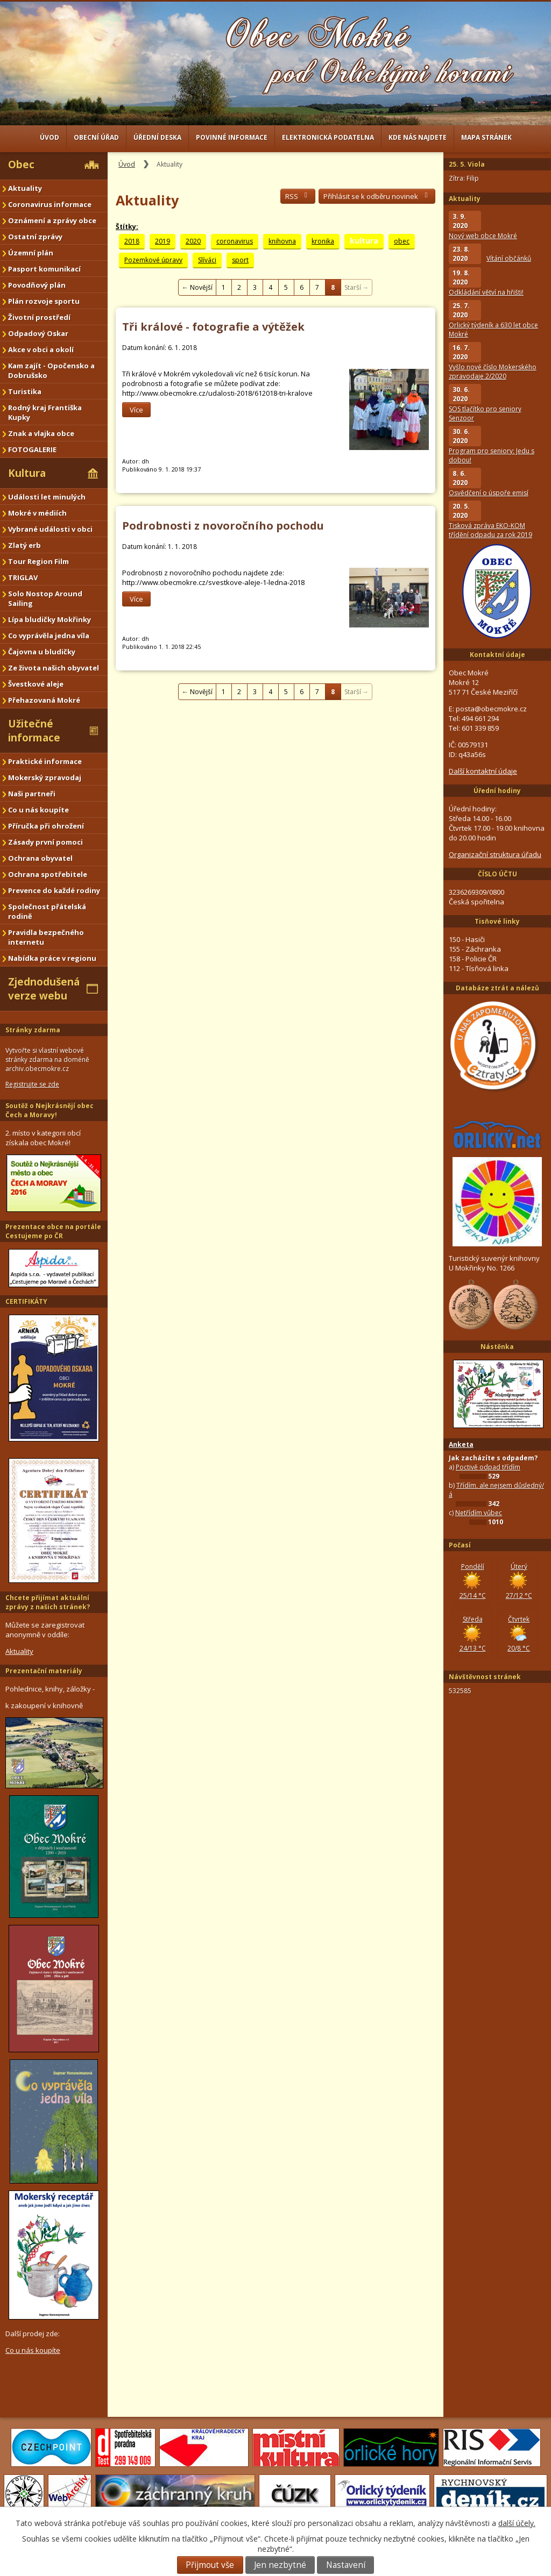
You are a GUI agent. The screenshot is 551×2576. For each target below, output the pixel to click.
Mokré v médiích (37, 513)
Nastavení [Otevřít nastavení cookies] (345, 2565)
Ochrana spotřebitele (47, 874)
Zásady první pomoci (45, 842)
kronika (323, 241)
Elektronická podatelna (328, 137)
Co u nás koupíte (38, 810)
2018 (131, 241)
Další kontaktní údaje (483, 771)
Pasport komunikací (44, 269)
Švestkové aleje (35, 684)
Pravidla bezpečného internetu (46, 937)
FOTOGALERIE (32, 449)
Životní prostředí (39, 317)
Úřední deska (157, 137)
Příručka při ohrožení (46, 826)
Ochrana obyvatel (40, 858)
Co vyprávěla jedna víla (48, 635)
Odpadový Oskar (38, 333)
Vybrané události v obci (50, 529)
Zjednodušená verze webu (44, 989)
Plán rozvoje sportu (44, 301)
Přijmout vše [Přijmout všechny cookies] (210, 2565)
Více (136, 410)
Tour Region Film (38, 561)
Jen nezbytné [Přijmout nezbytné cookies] (280, 2565)
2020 (193, 241)
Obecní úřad (96, 137)
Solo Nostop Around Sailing (45, 598)
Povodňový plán (37, 285)
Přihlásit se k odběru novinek (376, 196)
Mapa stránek (486, 137)
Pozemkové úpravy (153, 260)
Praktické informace (45, 761)
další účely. (516, 2523)
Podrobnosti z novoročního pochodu (223, 525)
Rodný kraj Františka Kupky (45, 412)
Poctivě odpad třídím (488, 1467)
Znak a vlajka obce (41, 433)
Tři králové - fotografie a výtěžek (213, 326)
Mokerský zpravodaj (44, 777)
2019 (162, 241)
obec (401, 241)
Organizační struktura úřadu (495, 854)
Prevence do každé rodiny (54, 890)
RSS (297, 196)
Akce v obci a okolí (41, 349)
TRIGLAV (23, 577)
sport (240, 260)
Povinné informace (231, 137)
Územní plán (30, 253)
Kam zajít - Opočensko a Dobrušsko (51, 370)
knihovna (282, 241)
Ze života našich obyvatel (53, 668)
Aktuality (25, 188)
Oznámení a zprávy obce (52, 220)
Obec (21, 165)
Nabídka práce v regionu (52, 958)
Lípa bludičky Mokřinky (49, 619)
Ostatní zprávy (35, 236)
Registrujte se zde (32, 1084)
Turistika (24, 391)
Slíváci (207, 260)
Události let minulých (47, 497)
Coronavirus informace (49, 204)
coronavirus (234, 241)
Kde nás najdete (417, 137)
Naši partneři (31, 793)
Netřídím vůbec (478, 1512)
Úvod (49, 137)
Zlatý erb (24, 545)
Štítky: (127, 226)
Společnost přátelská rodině (47, 911)
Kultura (27, 473)
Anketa (461, 1444)
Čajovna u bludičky (41, 652)
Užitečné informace (34, 731)
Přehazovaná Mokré (44, 700)
